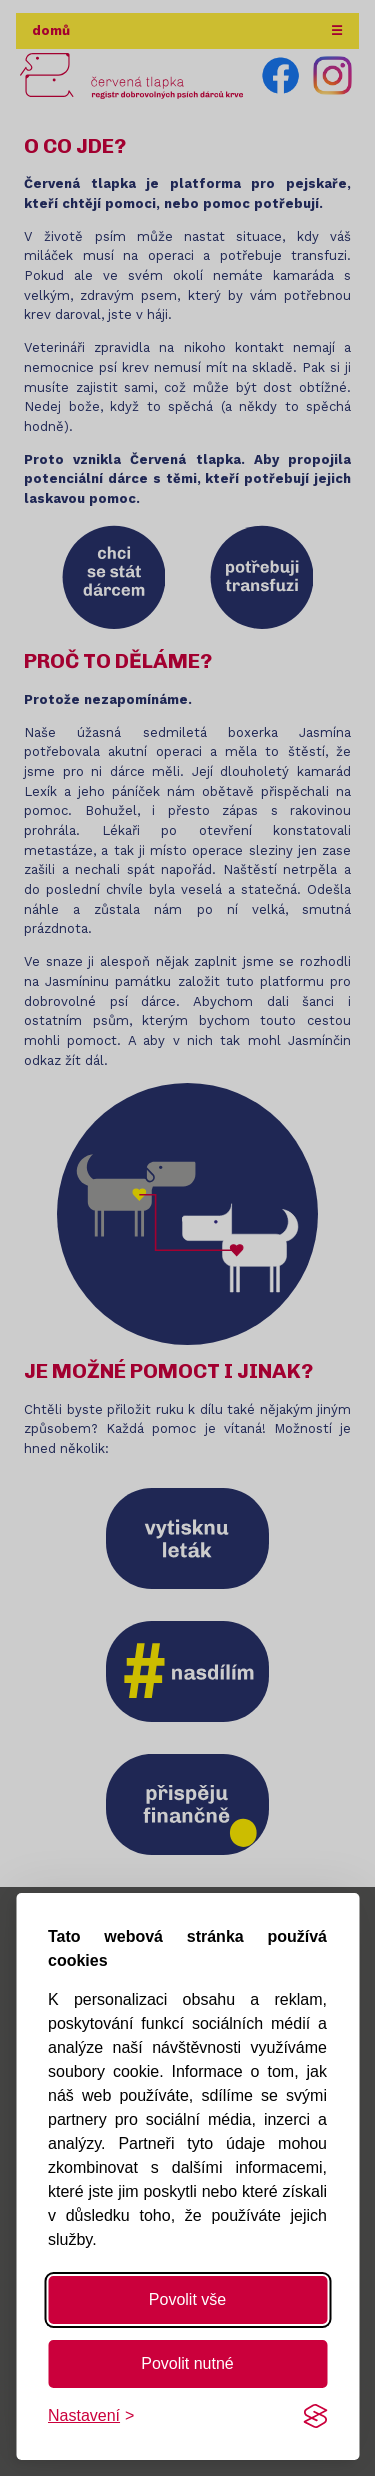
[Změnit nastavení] (91, 2416)
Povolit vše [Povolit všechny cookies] (187, 2299)
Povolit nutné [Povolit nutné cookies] (187, 2363)
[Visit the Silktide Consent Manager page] (315, 2416)
